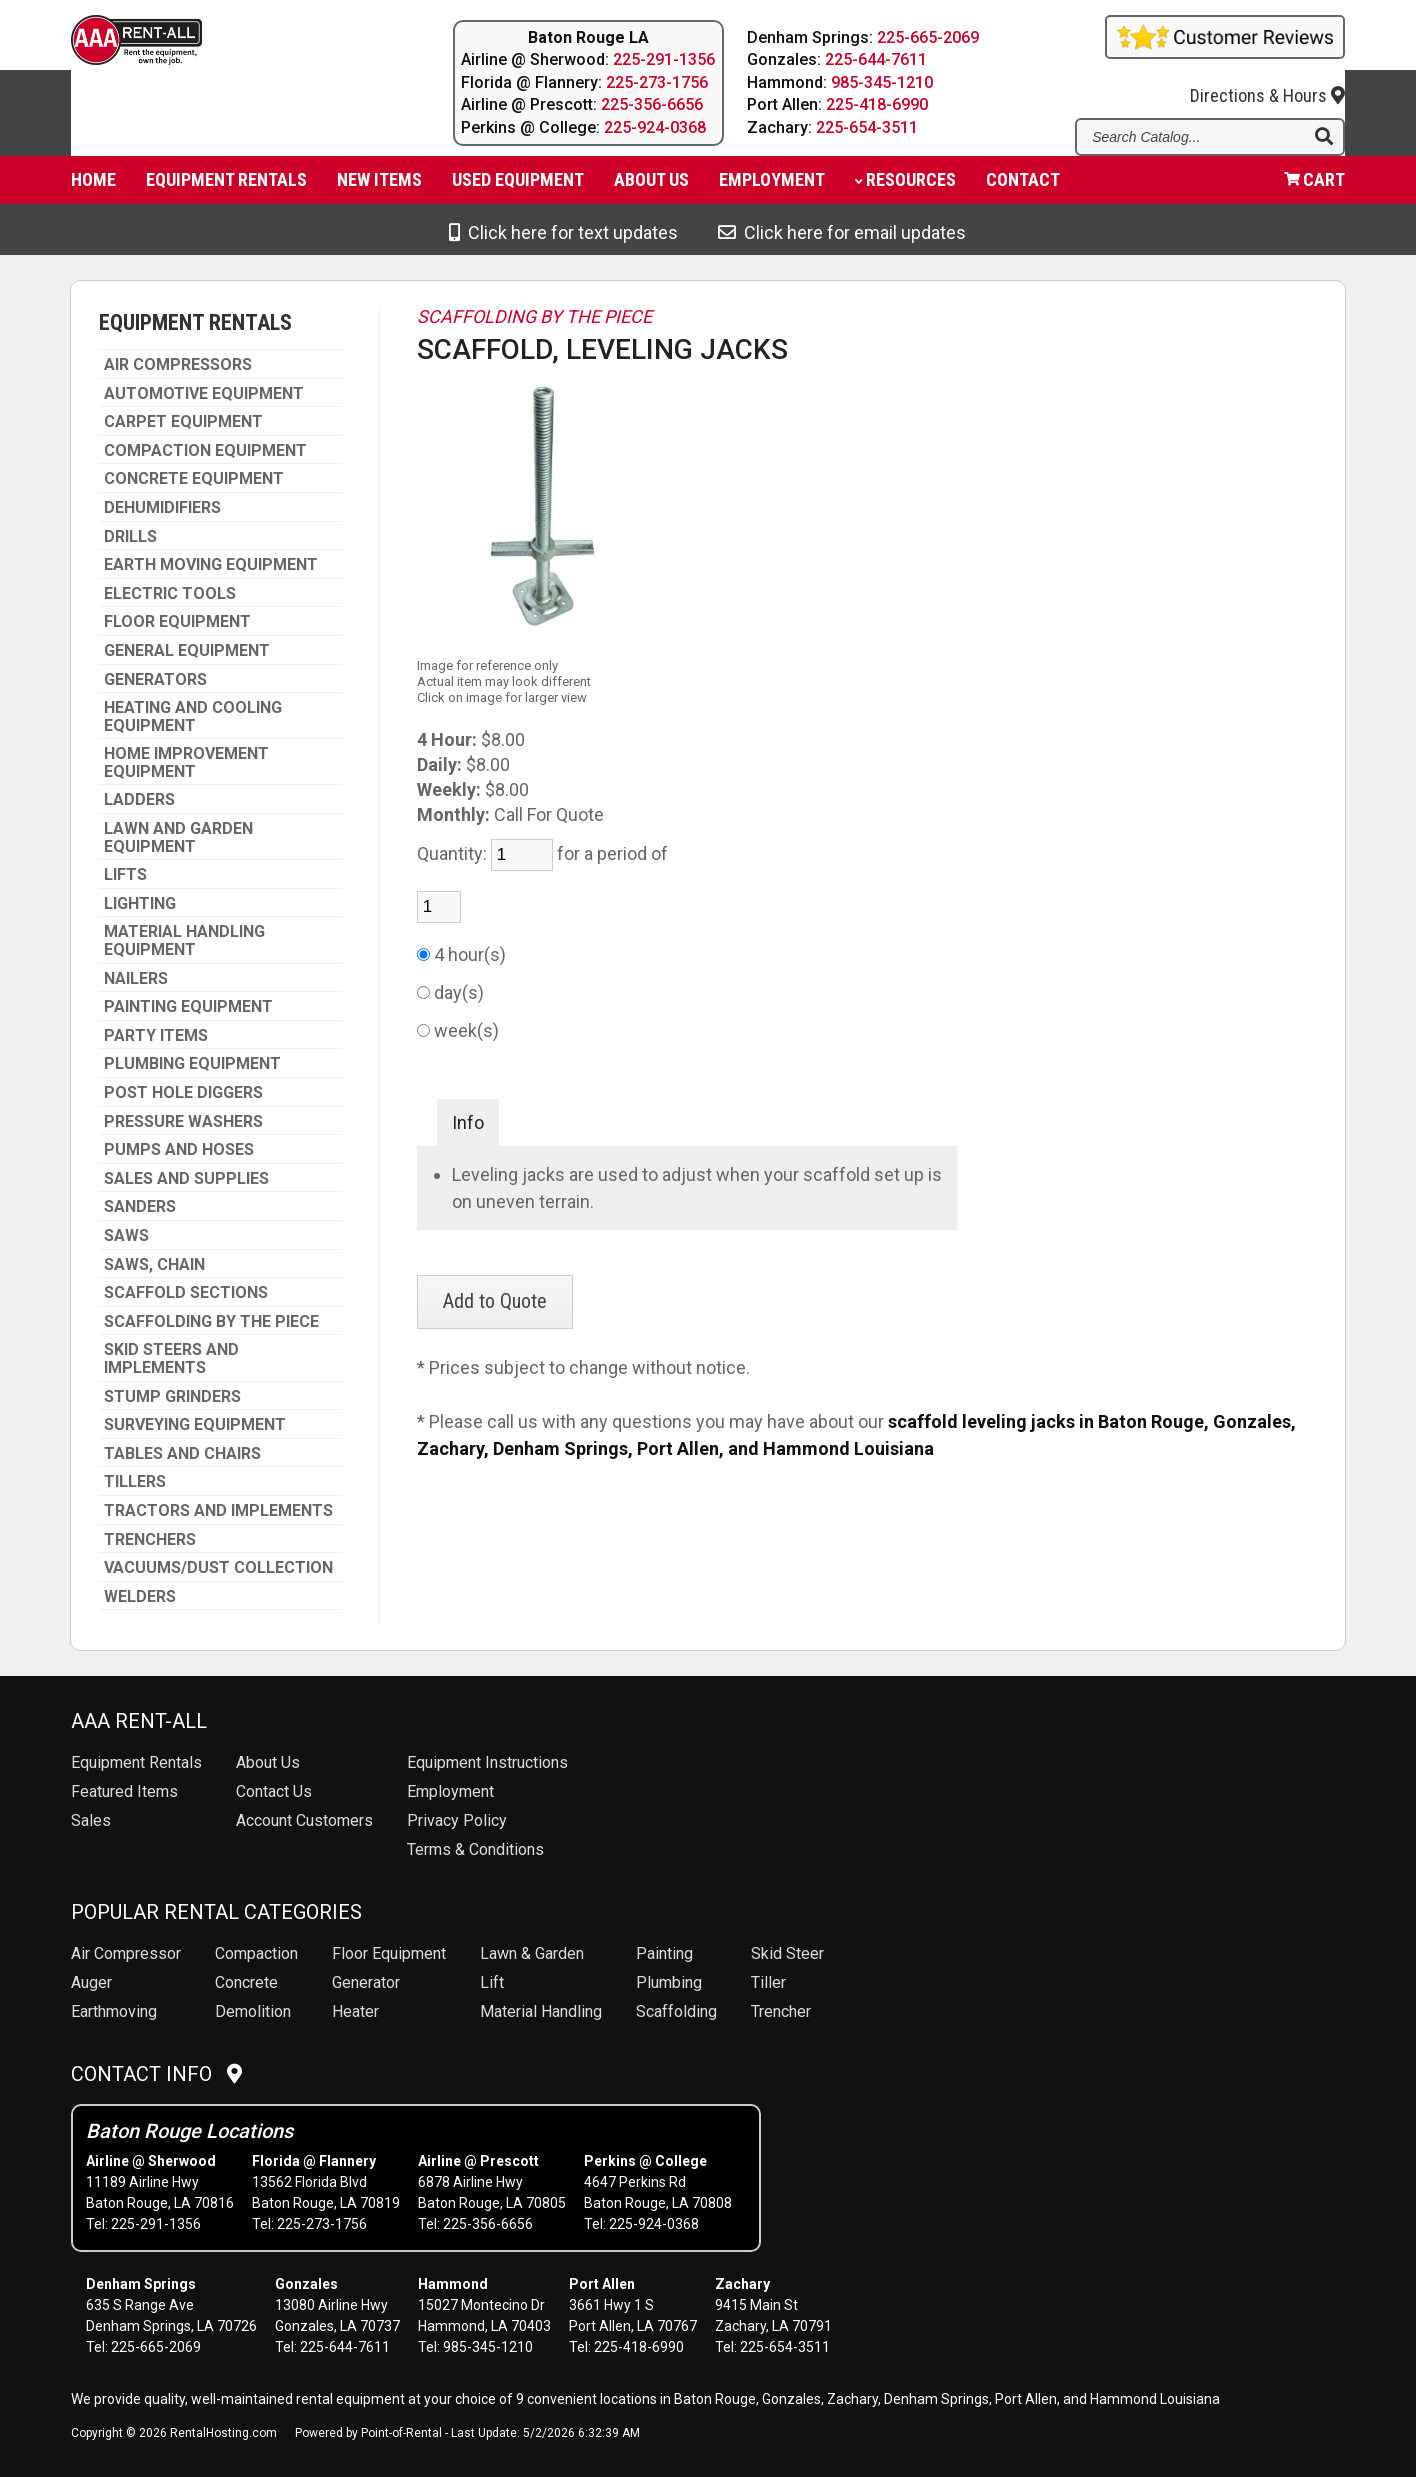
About (651, 185)
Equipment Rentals (226, 185)
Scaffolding (676, 2011)
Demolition (253, 2011)
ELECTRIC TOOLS (170, 594)
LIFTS (125, 875)
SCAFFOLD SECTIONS (186, 1293)
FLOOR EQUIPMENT (177, 622)
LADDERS (139, 800)
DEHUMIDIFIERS (162, 508)
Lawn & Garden (532, 1953)
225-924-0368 (655, 127)
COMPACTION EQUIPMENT (205, 451)
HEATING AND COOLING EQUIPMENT (193, 716)
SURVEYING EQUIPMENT (195, 1425)
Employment (772, 185)
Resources (905, 185)
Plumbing (669, 1982)
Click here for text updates (563, 232)
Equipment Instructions (487, 1762)
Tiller (768, 1982)
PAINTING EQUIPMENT (188, 1007)
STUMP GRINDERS (172, 1397)
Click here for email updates (842, 232)
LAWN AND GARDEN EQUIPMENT (178, 837)
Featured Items (124, 1791)
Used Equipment (518, 185)
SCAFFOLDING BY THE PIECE (211, 1322)
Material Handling (541, 2011)
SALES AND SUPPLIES (186, 1179)
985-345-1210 (883, 82)
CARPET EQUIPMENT (183, 422)
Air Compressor (126, 1953)
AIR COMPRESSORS (178, 365)
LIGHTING (140, 904)
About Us (268, 1762)
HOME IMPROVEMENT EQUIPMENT (186, 762)
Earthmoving (114, 2011)
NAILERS (136, 979)
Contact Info (156, 2074)
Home (93, 185)
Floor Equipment (389, 1953)
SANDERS (140, 1207)
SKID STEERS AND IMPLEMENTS (171, 1358)
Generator (366, 1982)
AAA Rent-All (139, 1721)
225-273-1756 (657, 82)
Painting (664, 1953)
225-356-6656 (652, 104)
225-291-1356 (664, 59)
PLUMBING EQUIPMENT (192, 1064)
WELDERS (140, 1597)
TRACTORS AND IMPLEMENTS (218, 1511)
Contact (1023, 185)
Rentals (136, 1762)
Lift (492, 1982)
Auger (91, 1982)
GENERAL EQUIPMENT (187, 651)
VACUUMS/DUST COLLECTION (218, 1568)
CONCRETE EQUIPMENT (194, 479)
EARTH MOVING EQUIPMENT (211, 565)
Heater (355, 2011)
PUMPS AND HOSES (179, 1150)
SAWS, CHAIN (154, 1265)
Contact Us (274, 1791)
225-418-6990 (878, 104)
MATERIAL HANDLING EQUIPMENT (184, 940)
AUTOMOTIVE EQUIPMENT (204, 394)
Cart (1314, 185)
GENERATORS (155, 680)
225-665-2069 (929, 37)
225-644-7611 (877, 59)
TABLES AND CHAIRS (182, 1454)
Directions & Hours (1267, 81)
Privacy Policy (457, 1820)
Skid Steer (787, 1953)
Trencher (781, 2011)
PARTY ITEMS (156, 1036)
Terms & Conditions (475, 1849)
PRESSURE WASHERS (183, 1122)
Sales (91, 1820)
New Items (379, 185)
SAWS (126, 1236)
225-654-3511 (868, 127)
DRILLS (130, 537)
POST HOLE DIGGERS (183, 1093)
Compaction (256, 1953)
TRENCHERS (150, 1540)
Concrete (246, 1982)
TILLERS (135, 1482)
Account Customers (304, 1820)
